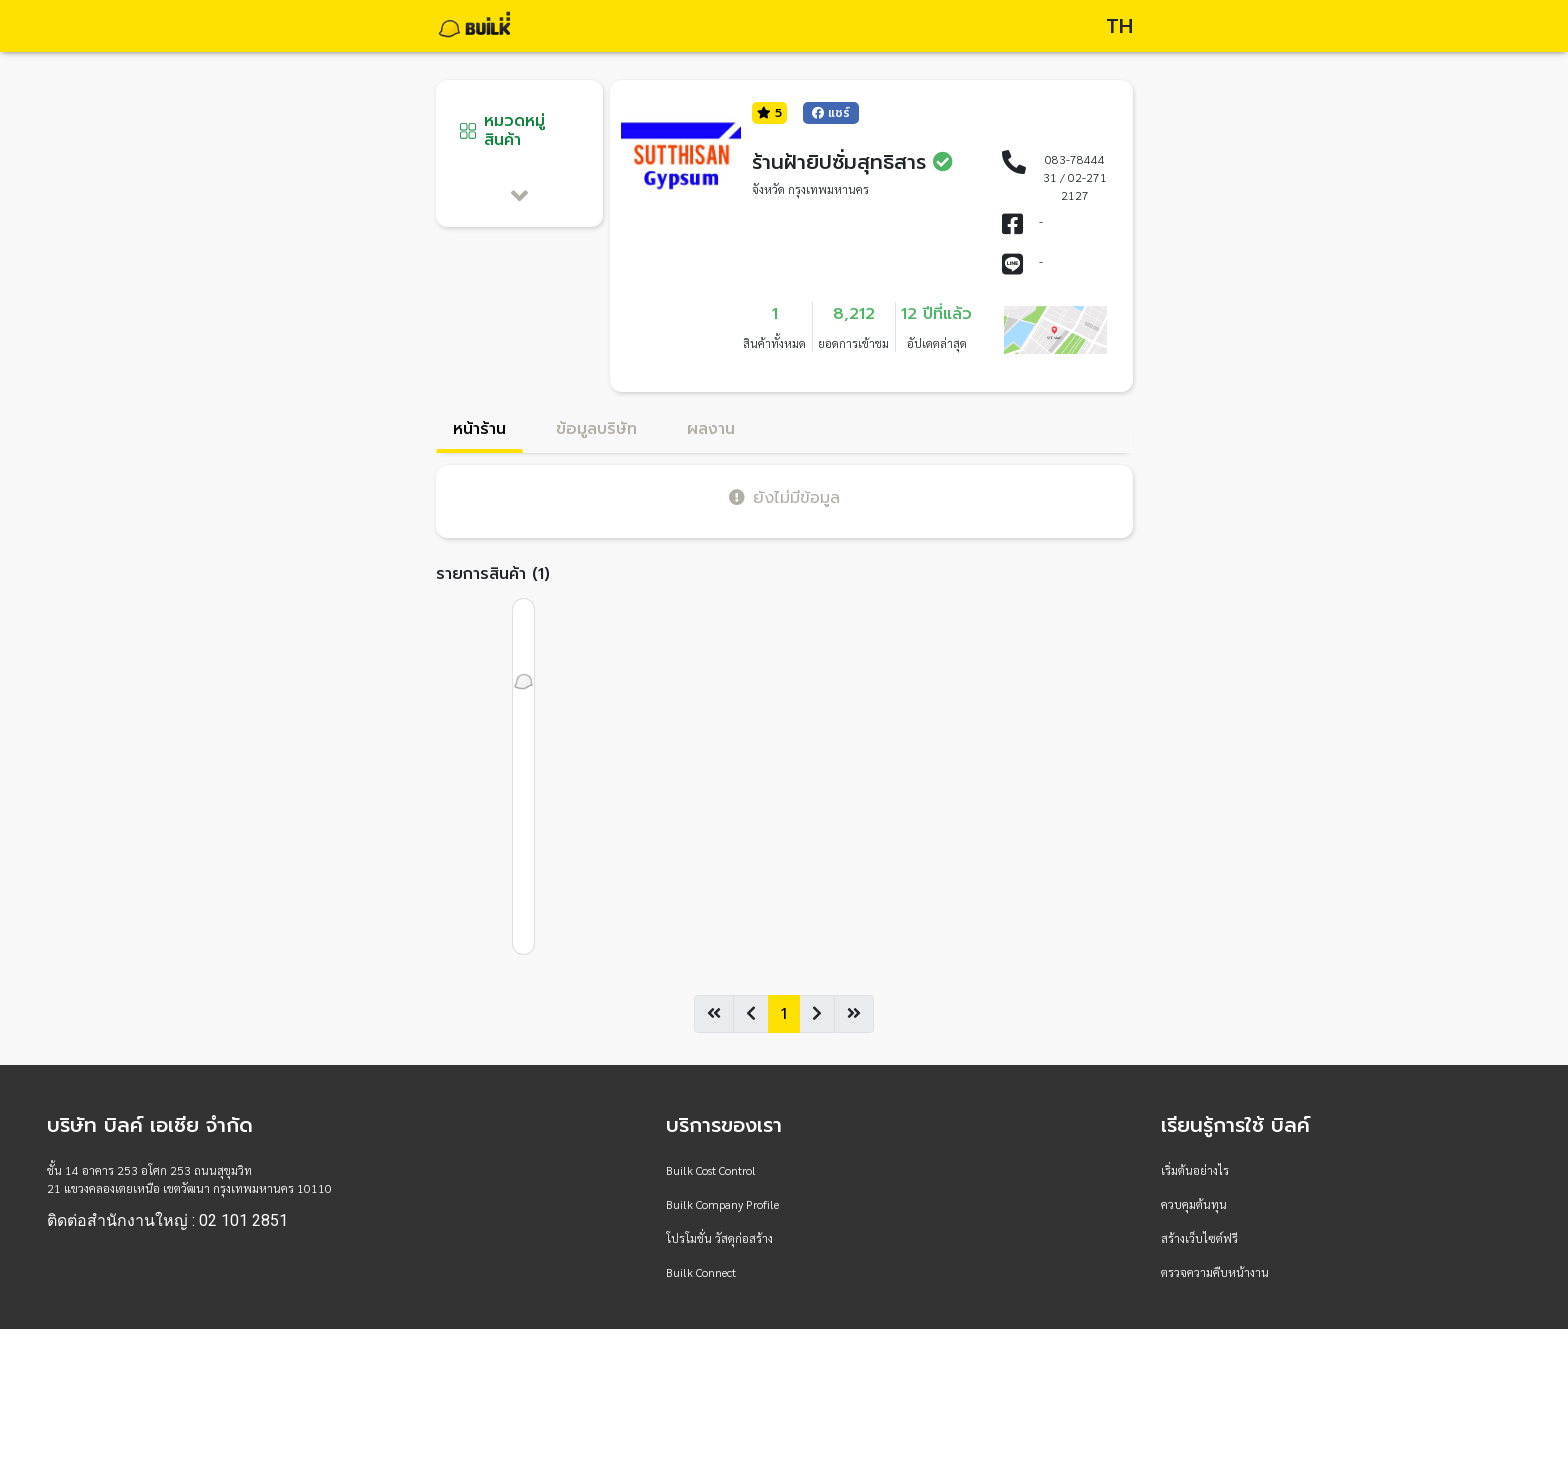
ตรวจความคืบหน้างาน (1215, 1272)
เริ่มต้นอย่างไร (1195, 1170)
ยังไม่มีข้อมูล (784, 497)
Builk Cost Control (711, 1170)
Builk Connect (701, 1272)
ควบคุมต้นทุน (1194, 1204)
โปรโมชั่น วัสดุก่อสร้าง (719, 1238)
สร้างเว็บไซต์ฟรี (1199, 1238)
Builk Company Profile (722, 1204)
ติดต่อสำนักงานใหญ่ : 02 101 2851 (167, 1221)
